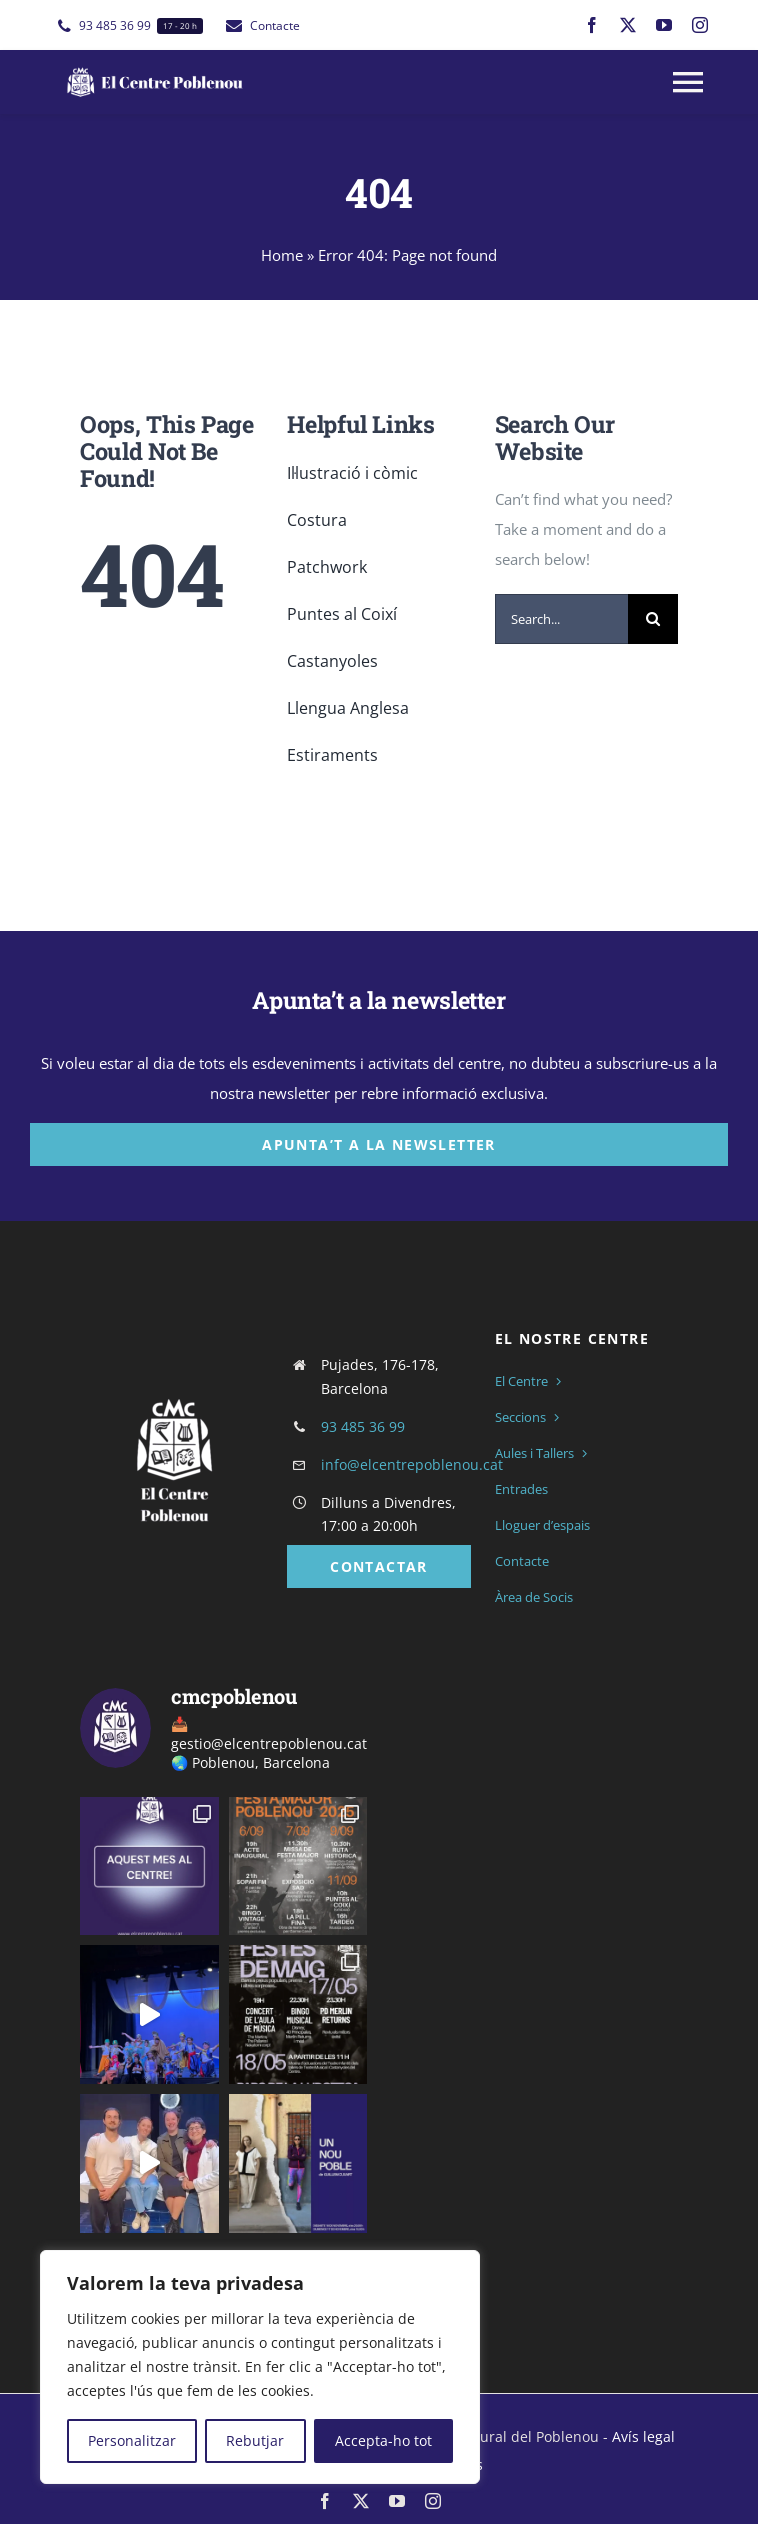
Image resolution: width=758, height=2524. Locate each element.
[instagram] (700, 25)
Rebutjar (255, 2440)
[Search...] (561, 619)
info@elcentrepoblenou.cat (412, 1464)
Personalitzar (132, 2440)
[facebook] (592, 25)
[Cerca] (653, 619)
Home (282, 255)
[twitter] (628, 25)
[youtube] (664, 25)
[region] (260, 2367)
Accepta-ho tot (383, 2440)
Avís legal (643, 2436)
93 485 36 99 (363, 1426)
